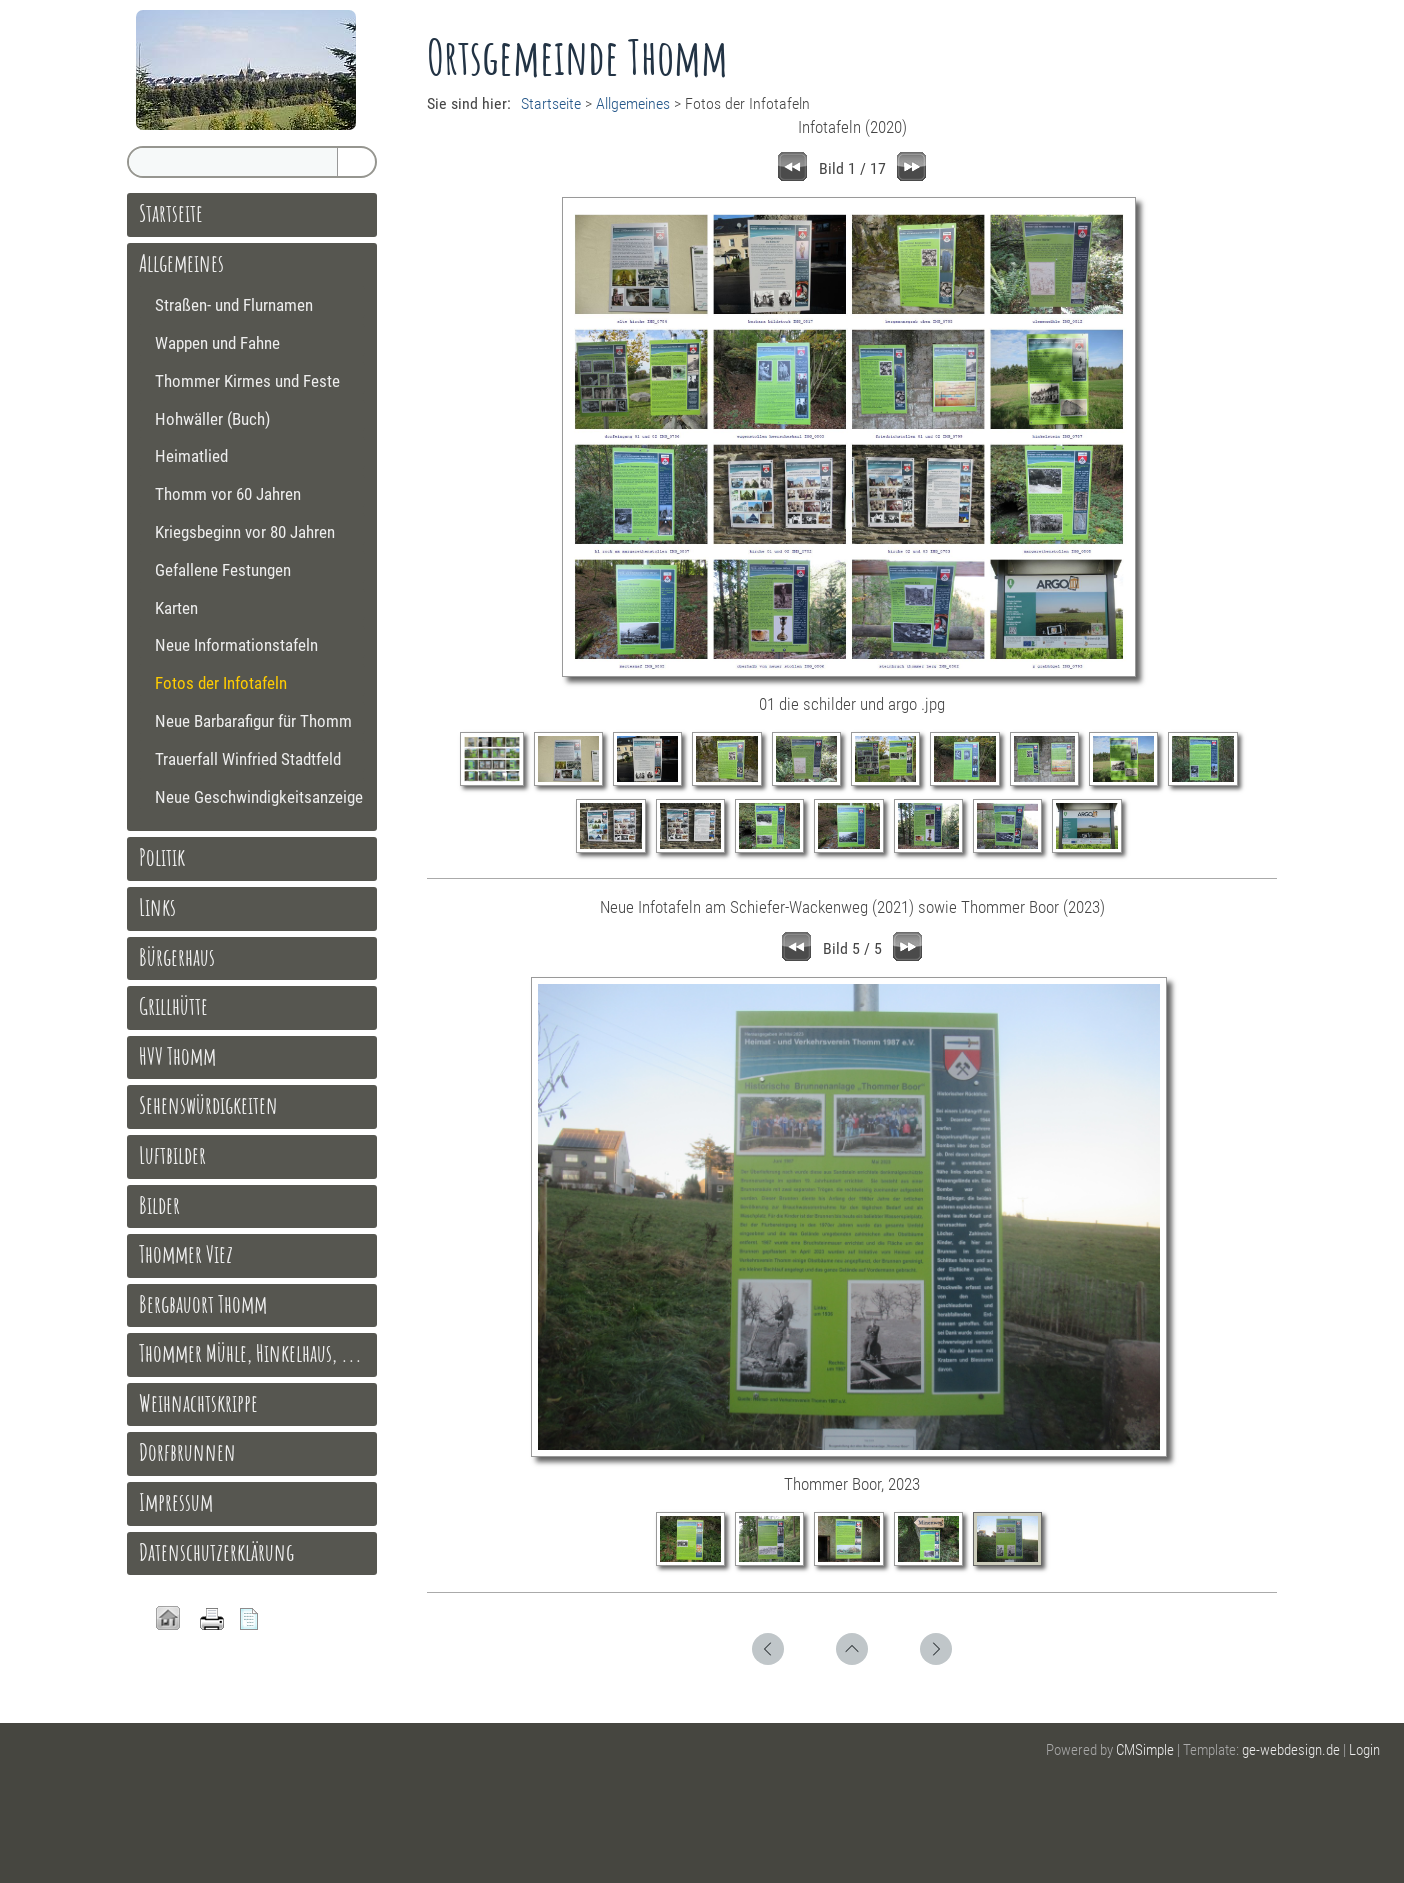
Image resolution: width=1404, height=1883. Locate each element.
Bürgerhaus (177, 957)
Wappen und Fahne (217, 343)
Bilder (159, 1205)
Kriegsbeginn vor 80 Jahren (245, 532)
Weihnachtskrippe (198, 1403)
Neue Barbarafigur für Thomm (253, 721)
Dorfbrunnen (187, 1452)
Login (1364, 1750)
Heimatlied (191, 456)
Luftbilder (172, 1155)
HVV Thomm (177, 1056)
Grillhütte (173, 1006)
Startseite (551, 103)
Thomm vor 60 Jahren (228, 494)
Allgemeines (633, 103)
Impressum (176, 1502)
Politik (162, 857)
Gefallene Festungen (223, 570)
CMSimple (1145, 1750)
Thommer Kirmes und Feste (247, 381)
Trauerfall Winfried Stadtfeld (248, 759)
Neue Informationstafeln (236, 645)
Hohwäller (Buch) (212, 419)
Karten (176, 608)
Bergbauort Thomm (203, 1304)
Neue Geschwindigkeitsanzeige (259, 797)
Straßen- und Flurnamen (234, 305)
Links (157, 907)
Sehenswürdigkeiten (208, 1105)
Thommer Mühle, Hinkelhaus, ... (250, 1353)
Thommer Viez (186, 1254)
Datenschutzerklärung (216, 1552)
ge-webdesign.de (1291, 1750)
